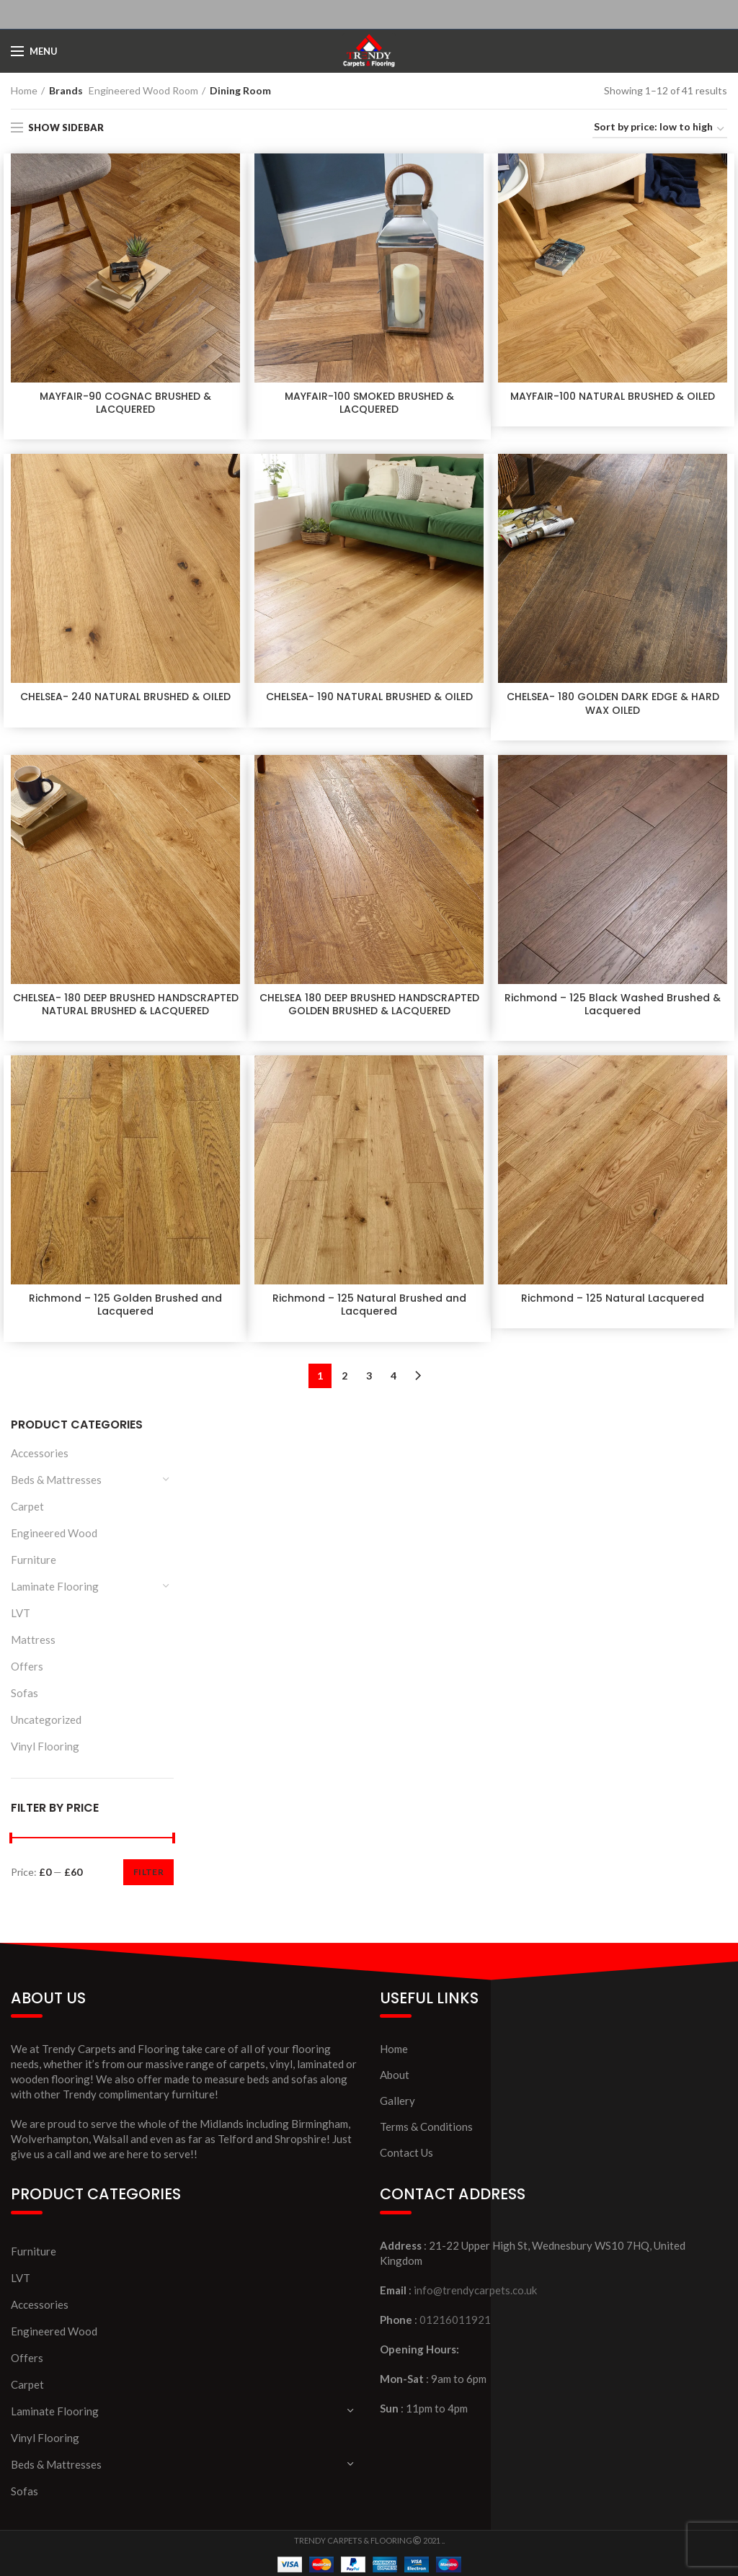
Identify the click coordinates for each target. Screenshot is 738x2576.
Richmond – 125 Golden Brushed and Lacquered (125, 1305)
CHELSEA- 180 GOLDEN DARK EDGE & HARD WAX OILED (613, 703)
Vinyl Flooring (45, 1746)
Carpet (27, 1506)
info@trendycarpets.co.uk (475, 2290)
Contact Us (406, 2152)
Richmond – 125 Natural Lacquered (612, 1298)
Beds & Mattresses (56, 1479)
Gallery (397, 2100)
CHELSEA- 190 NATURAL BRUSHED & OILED (369, 696)
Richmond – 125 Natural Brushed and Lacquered (369, 1305)
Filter (148, 1871)
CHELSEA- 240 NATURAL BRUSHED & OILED (125, 696)
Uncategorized (46, 1719)
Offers (27, 1666)
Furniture (33, 1559)
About (394, 2074)
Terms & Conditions (426, 2126)
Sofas (24, 1692)
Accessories (39, 1452)
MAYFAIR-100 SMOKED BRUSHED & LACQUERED (369, 403)
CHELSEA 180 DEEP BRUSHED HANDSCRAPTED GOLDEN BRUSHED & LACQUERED (369, 1004)
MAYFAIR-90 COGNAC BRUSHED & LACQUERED (125, 403)
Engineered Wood (54, 1532)
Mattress (33, 1639)
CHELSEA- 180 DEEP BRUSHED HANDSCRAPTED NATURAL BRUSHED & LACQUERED (126, 1004)
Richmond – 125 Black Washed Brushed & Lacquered (612, 1004)
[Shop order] (659, 129)
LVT (20, 1612)
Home (24, 90)
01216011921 (455, 2319)
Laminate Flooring (55, 1586)
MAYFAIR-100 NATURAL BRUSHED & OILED (612, 396)
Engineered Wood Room (143, 90)
